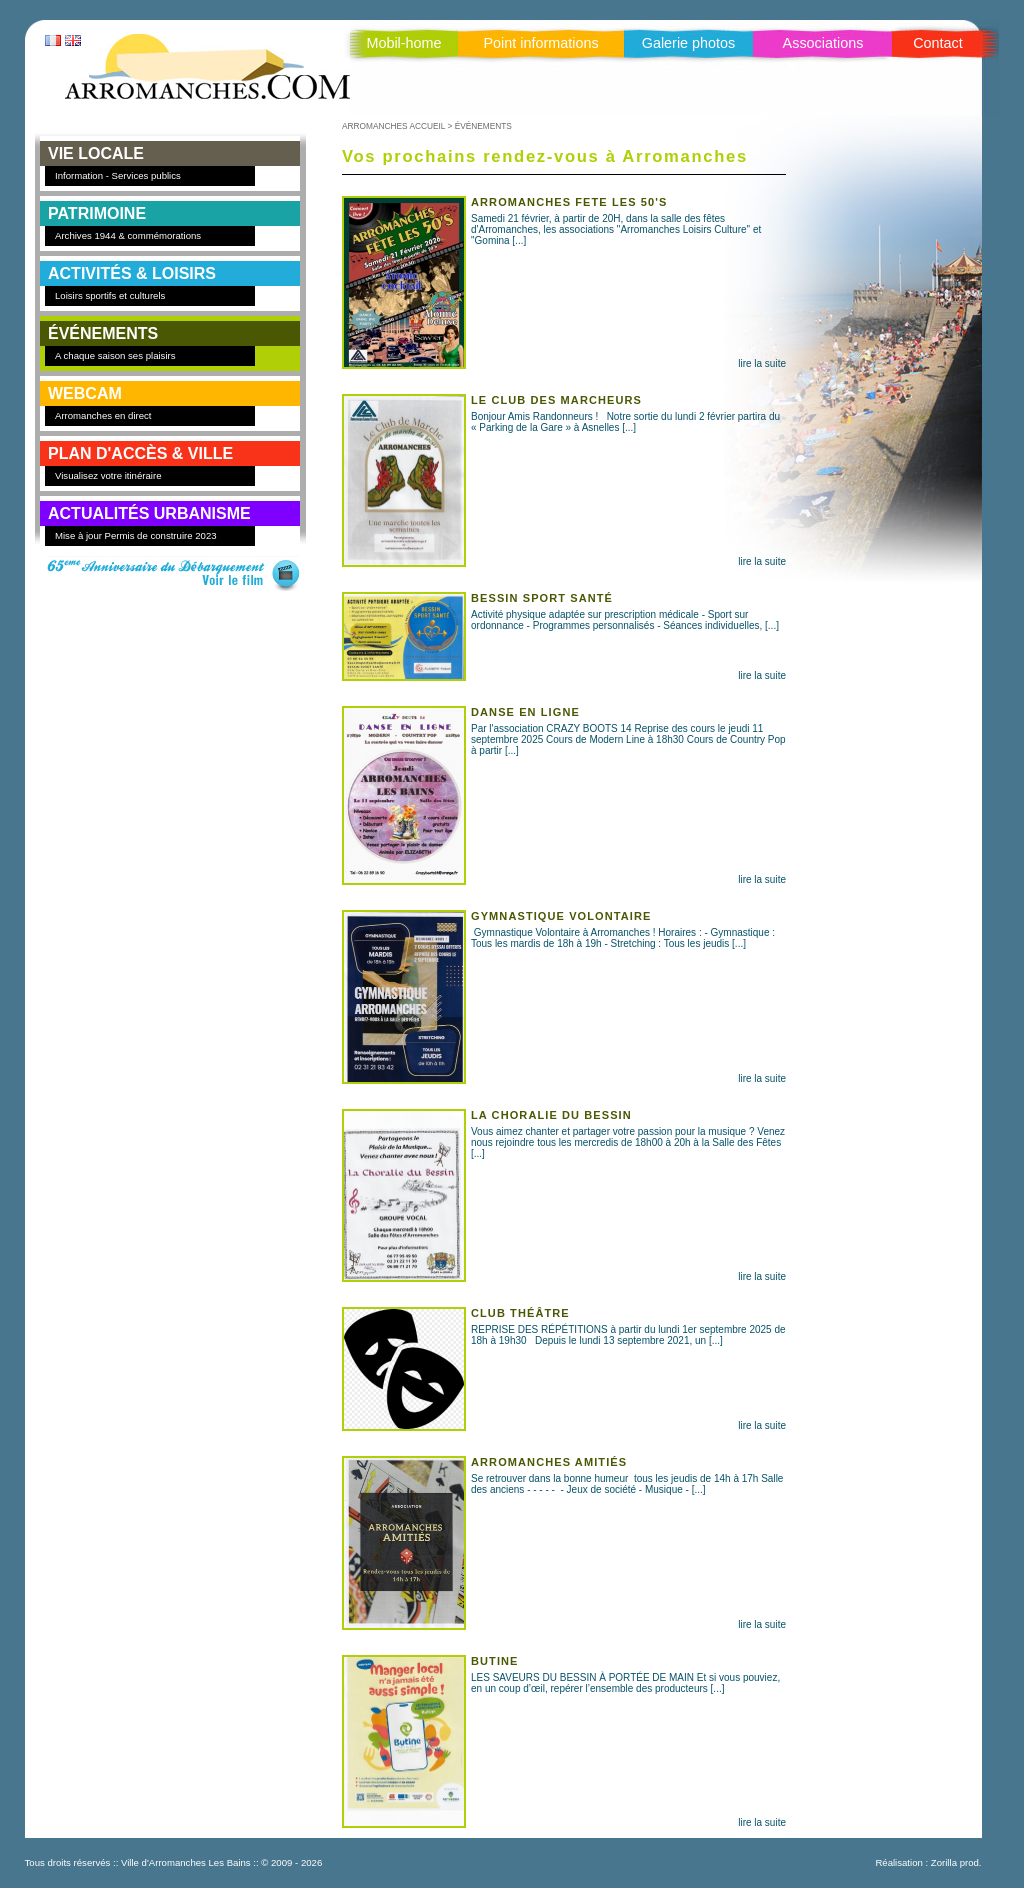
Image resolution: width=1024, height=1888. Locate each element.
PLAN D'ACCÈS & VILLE (140, 453)
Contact (938, 43)
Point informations (540, 43)
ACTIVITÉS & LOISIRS (132, 273)
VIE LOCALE (96, 153)
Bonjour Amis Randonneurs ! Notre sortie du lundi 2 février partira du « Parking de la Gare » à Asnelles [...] (564, 413)
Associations (823, 43)
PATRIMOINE (97, 213)
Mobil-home (403, 43)
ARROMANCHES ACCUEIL (393, 126)
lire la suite (762, 363)
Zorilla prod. (956, 1862)
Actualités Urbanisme (149, 513)
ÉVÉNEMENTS (103, 333)
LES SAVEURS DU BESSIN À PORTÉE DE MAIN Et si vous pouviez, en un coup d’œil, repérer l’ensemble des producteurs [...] (564, 1674)
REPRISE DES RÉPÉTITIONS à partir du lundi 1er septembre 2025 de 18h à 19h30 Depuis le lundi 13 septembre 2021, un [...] (564, 1326)
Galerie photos (689, 43)
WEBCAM (85, 393)
